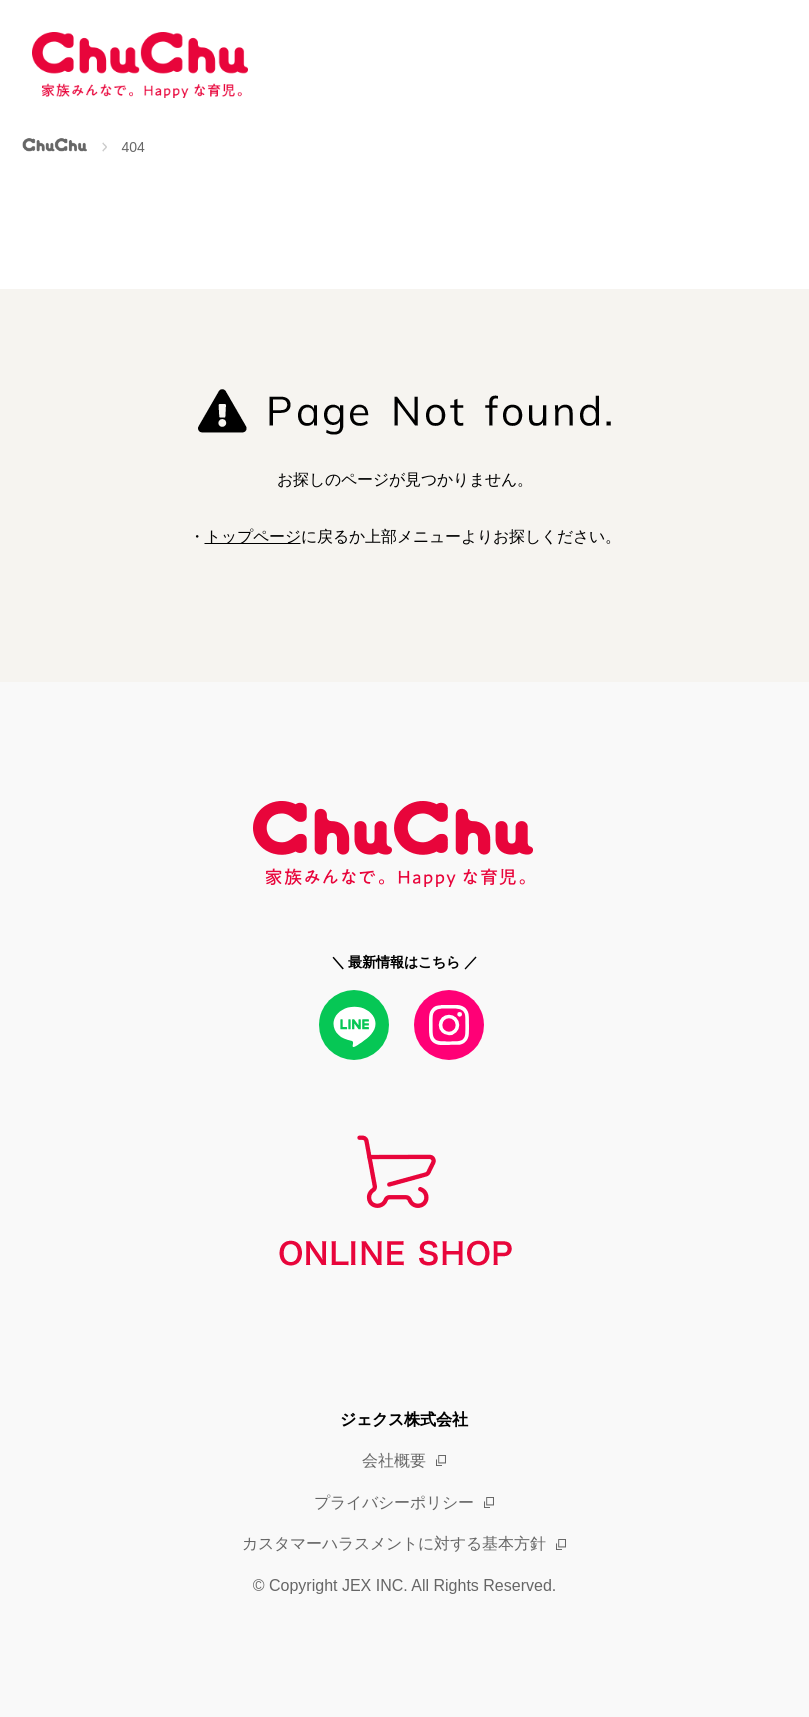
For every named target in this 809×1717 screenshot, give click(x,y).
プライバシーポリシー (394, 1502)
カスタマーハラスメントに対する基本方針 (394, 1543)
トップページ (253, 536)
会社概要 (394, 1460)
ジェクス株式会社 (404, 1419)
